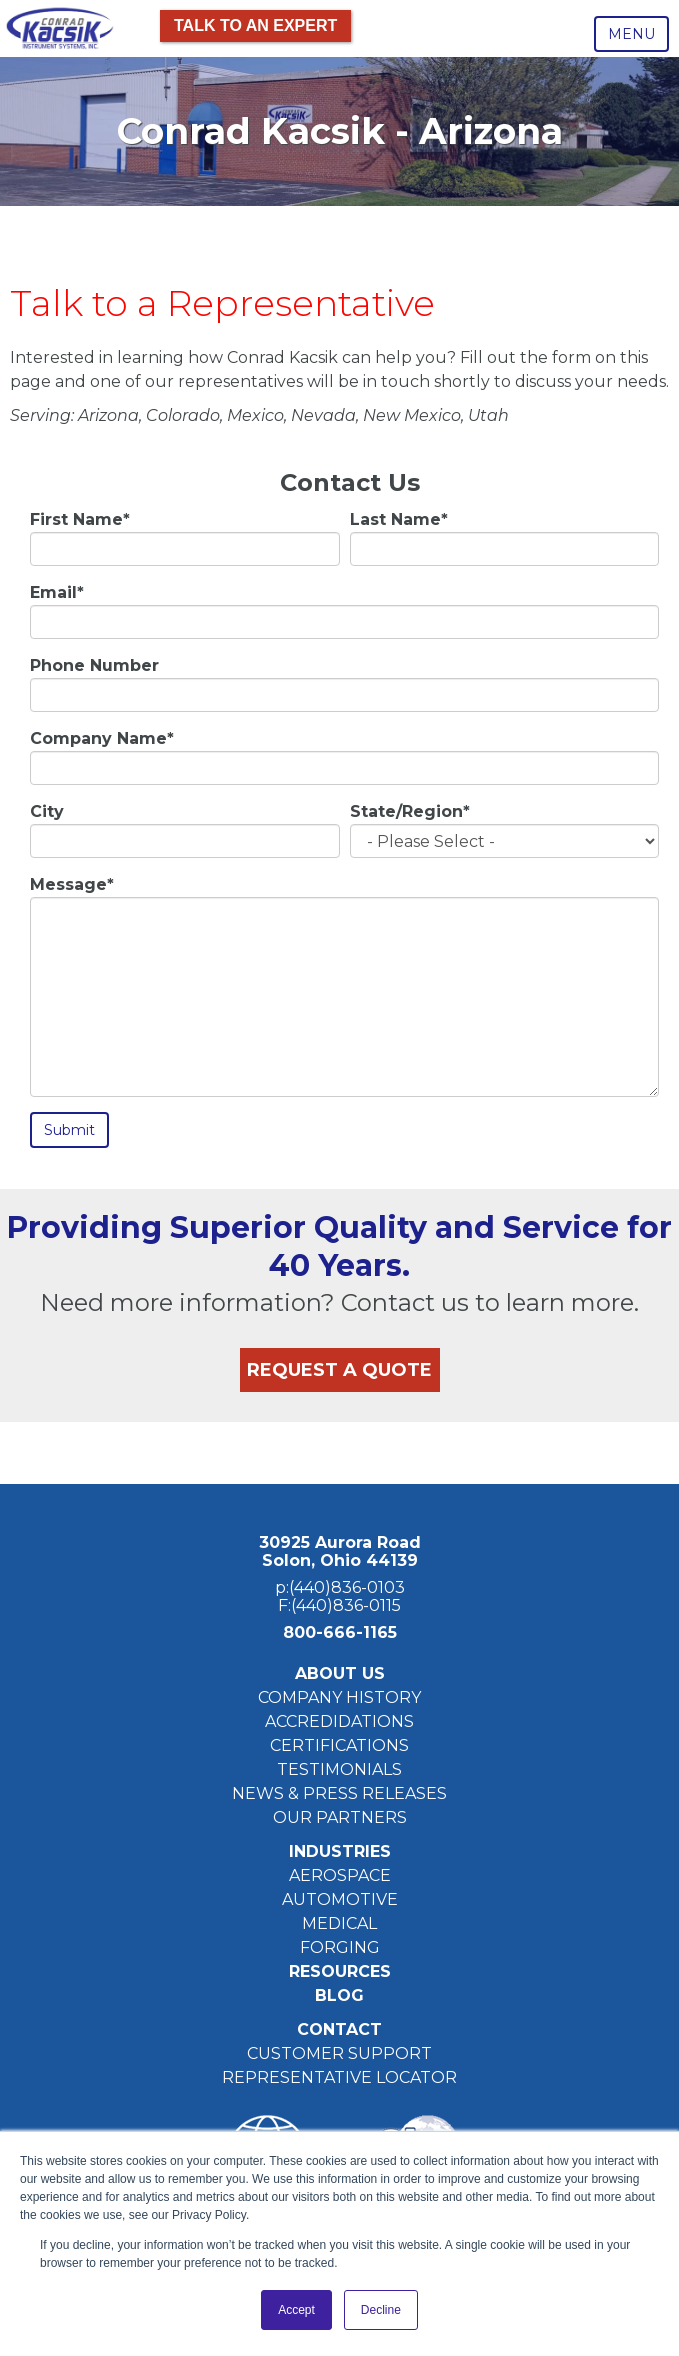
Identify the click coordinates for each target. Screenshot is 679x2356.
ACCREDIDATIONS (339, 1721)
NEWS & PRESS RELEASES (339, 1793)
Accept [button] (296, 2310)
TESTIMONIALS (339, 1769)
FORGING (340, 1947)
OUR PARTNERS (340, 1817)
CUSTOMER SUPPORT (339, 2053)
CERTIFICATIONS (339, 1745)
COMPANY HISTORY (339, 1697)
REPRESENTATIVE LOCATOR (339, 2077)
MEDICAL (339, 1923)
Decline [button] (381, 2310)
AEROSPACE (340, 1875)
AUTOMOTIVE (340, 1899)
